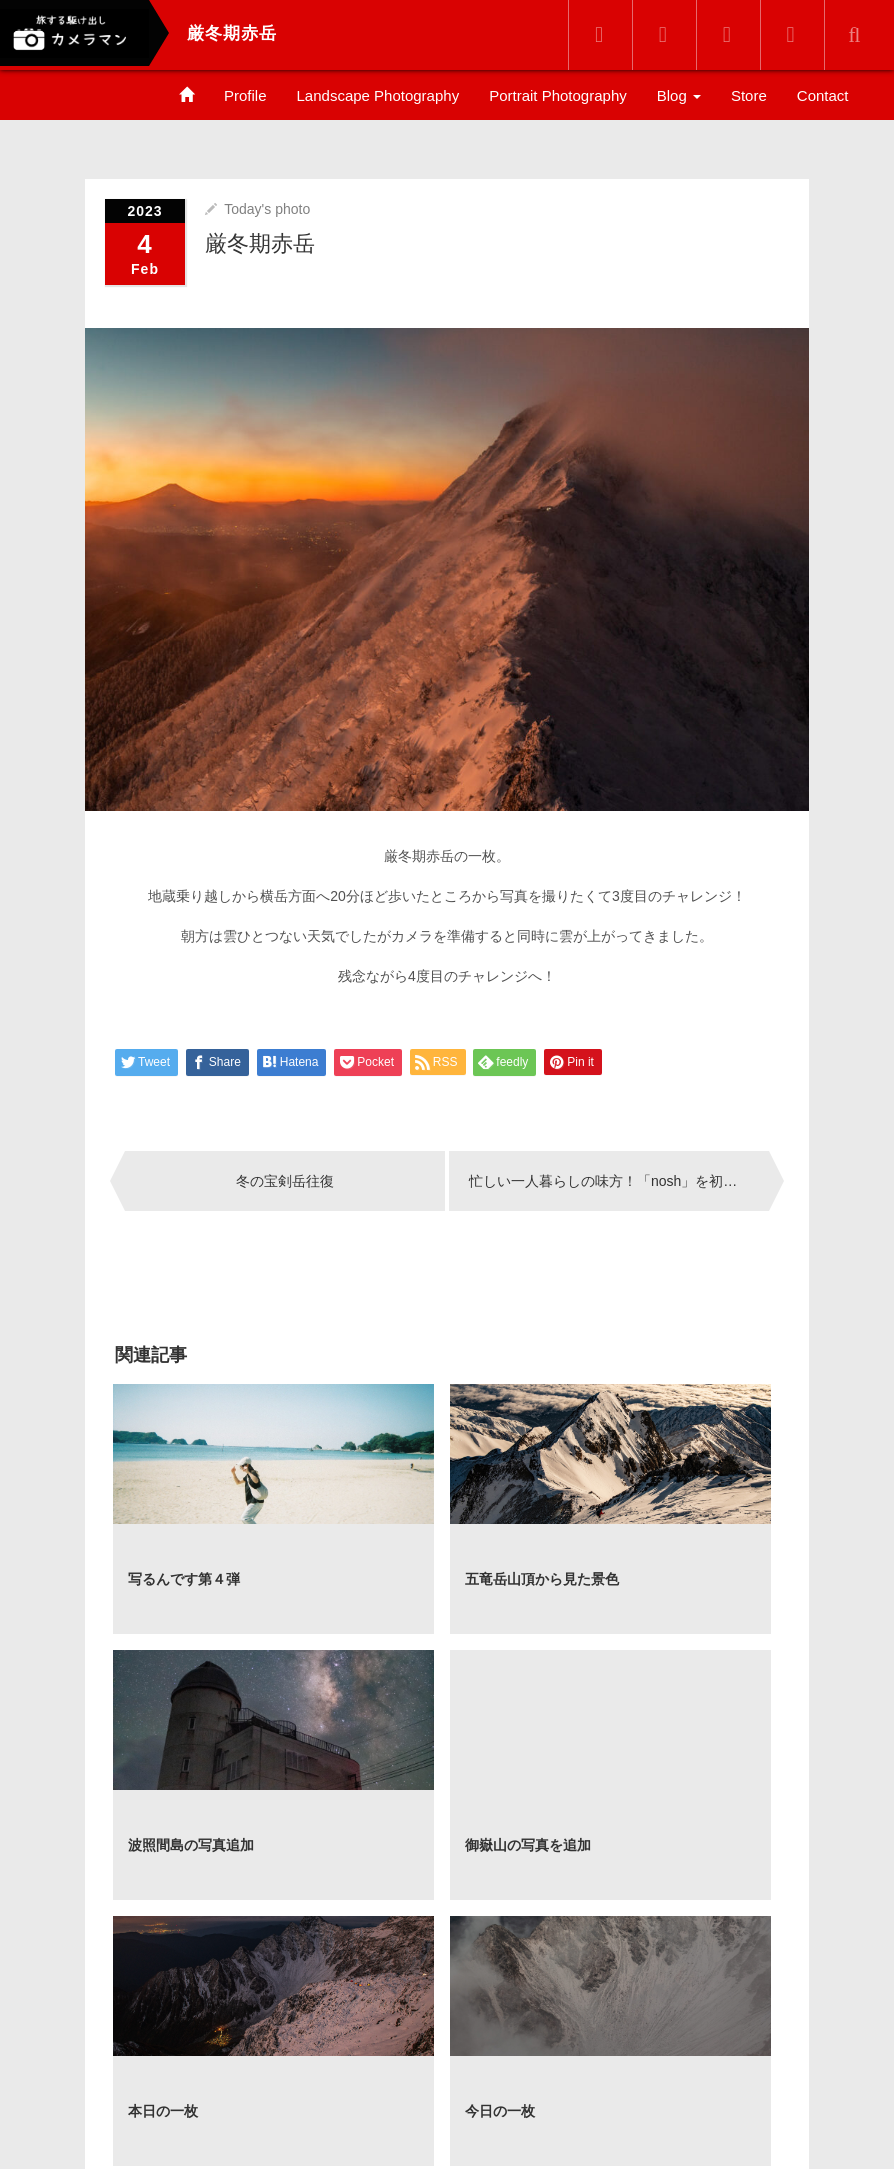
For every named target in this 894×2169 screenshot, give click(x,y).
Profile (245, 95)
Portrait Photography (558, 95)
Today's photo (267, 207)
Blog (679, 95)
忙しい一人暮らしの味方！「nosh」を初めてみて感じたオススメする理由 (619, 1179)
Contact (823, 95)
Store (749, 95)
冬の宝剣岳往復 (285, 1179)
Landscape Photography (378, 95)
